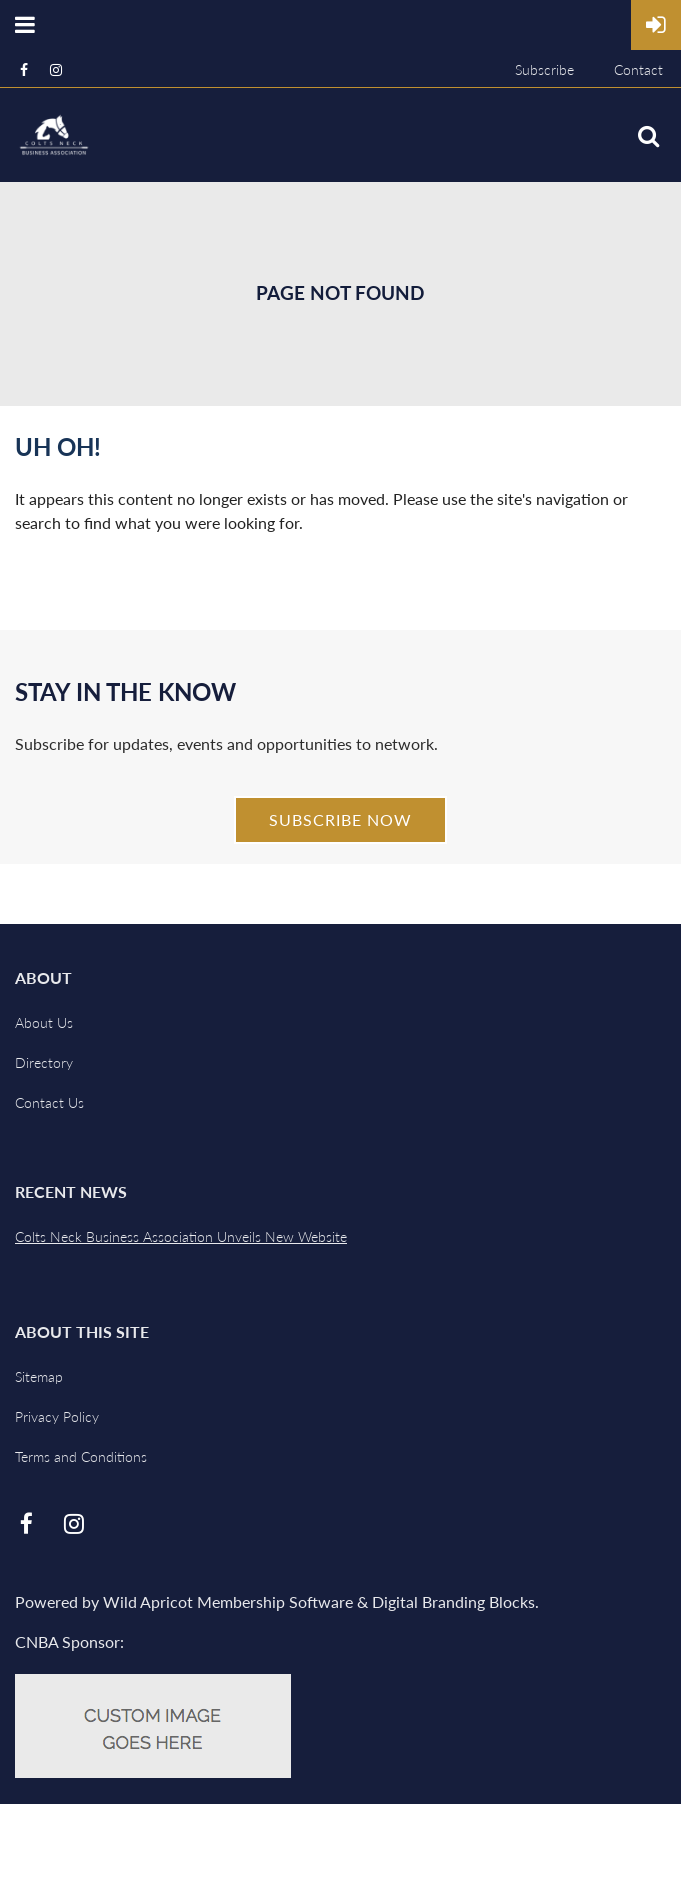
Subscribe (544, 69)
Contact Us (49, 1102)
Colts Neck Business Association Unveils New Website (181, 1236)
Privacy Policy (57, 1416)
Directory (44, 1062)
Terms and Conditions (81, 1456)
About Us (44, 1022)
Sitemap (39, 1376)
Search (648, 136)
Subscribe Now (340, 819)
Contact (638, 69)
